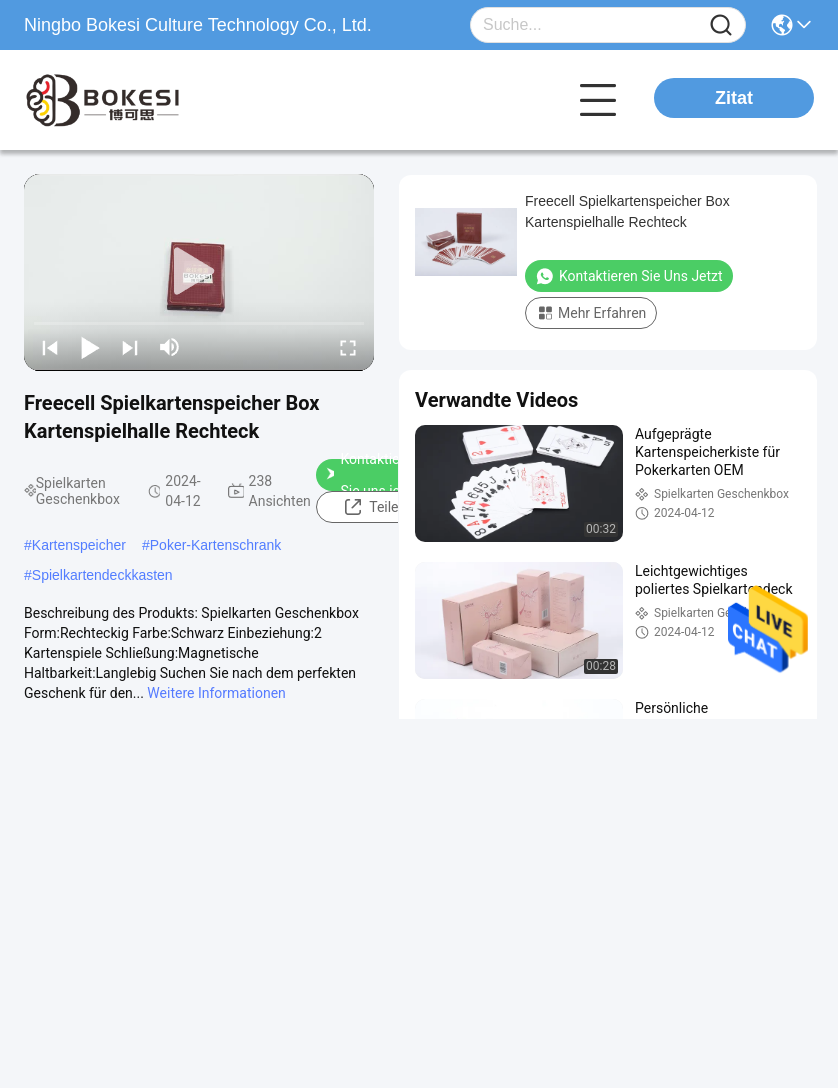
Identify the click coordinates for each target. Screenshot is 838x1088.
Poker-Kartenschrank (216, 545)
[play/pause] (90, 347)
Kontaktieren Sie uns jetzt (373, 475)
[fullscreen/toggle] (348, 347)
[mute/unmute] (170, 347)
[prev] (50, 347)
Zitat (734, 98)
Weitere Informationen (216, 693)
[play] (199, 272)
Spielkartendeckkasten (102, 575)
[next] (130, 347)
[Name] (721, 25)
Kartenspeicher (79, 545)
